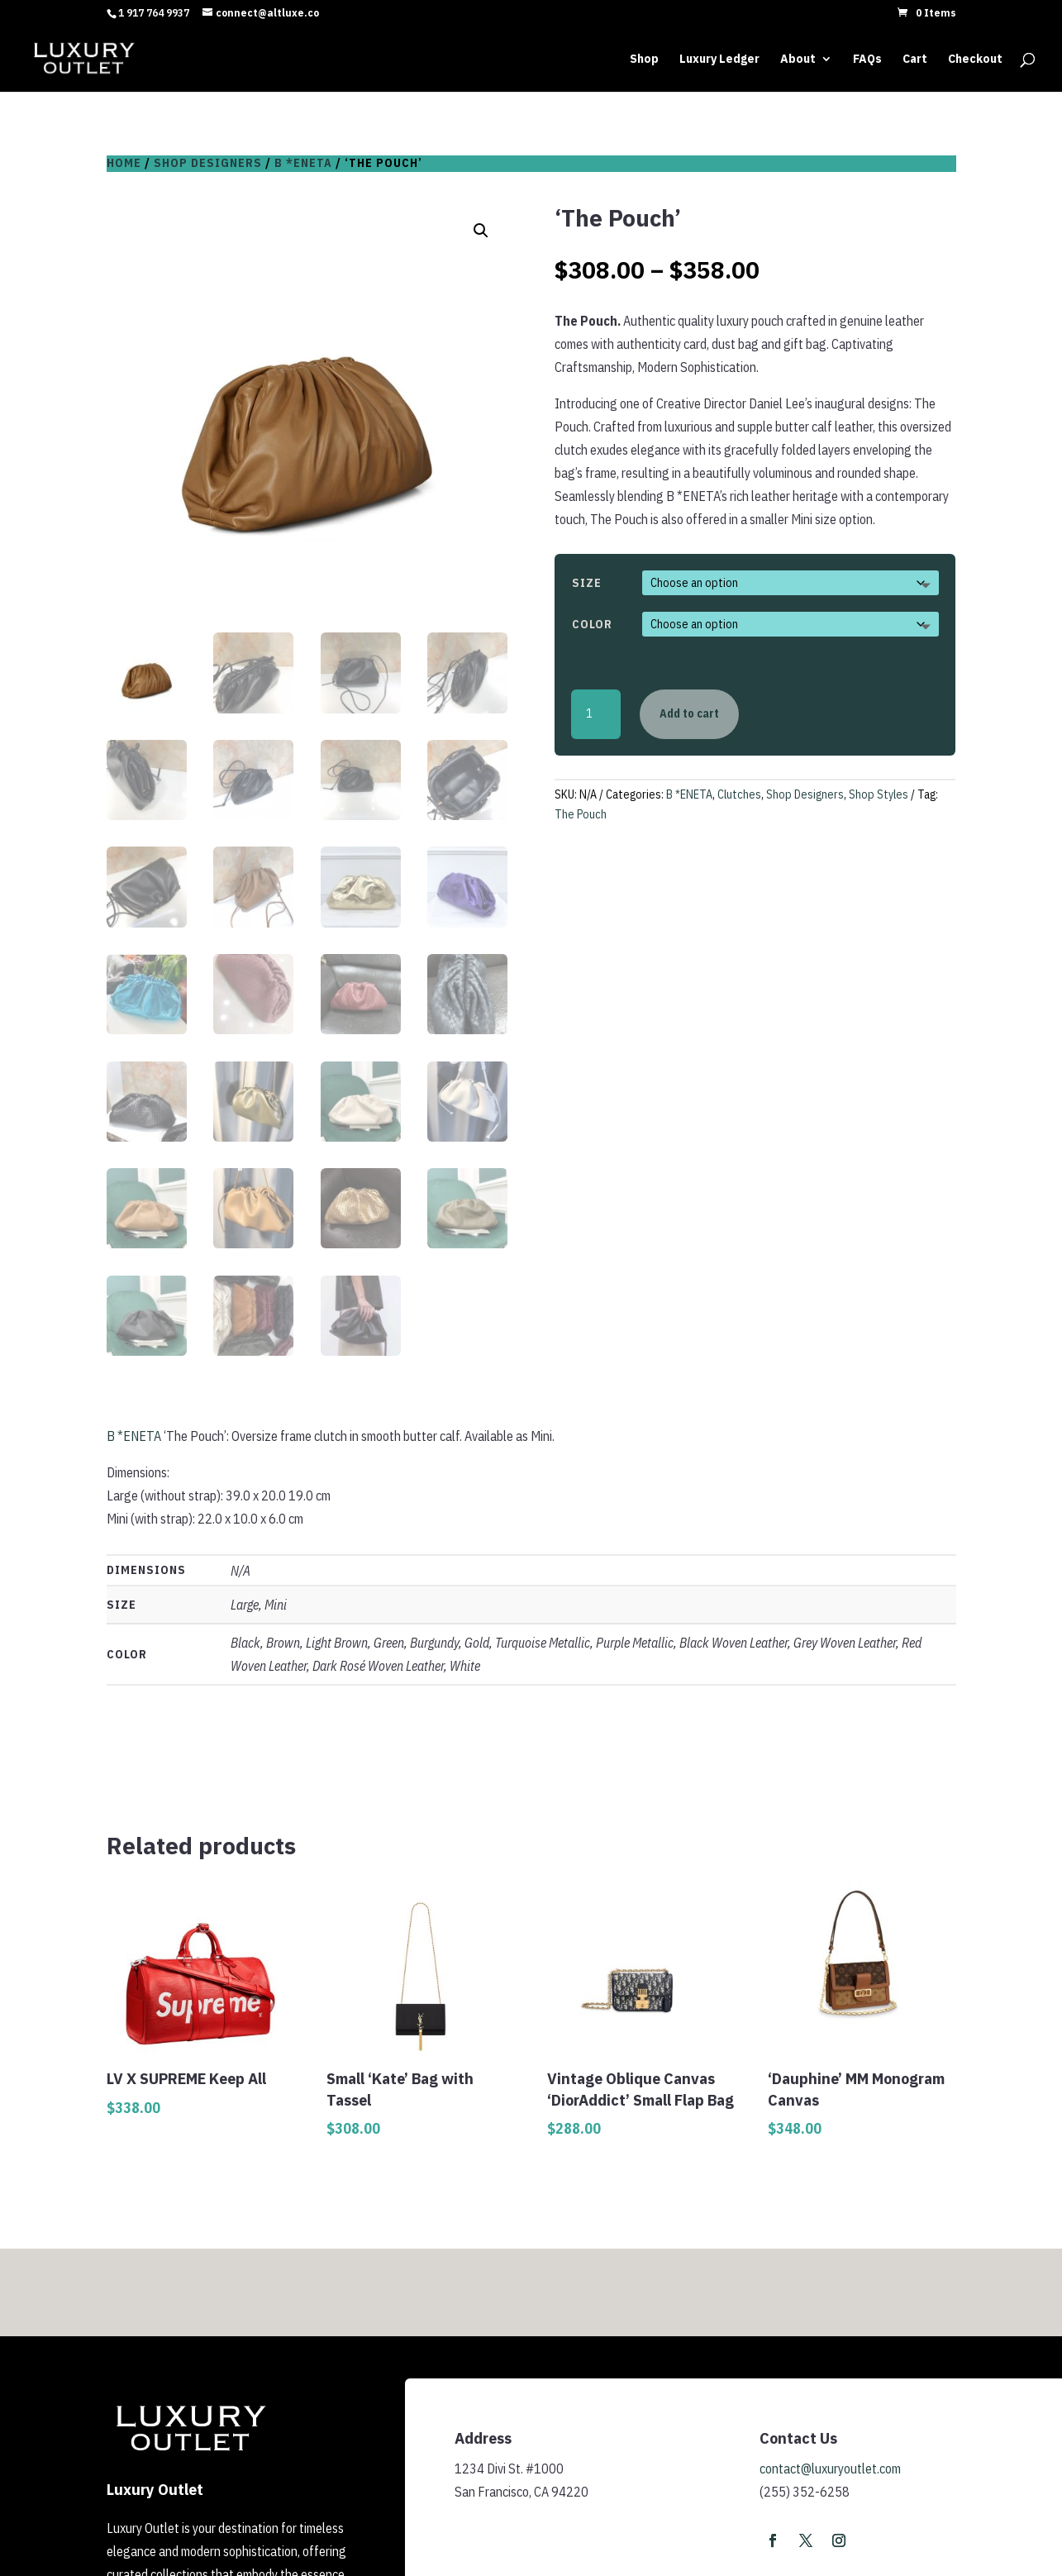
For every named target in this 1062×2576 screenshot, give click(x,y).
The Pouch (581, 814)
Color (592, 624)
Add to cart (689, 713)
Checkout (975, 58)
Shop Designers (208, 162)
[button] (481, 231)
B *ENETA (303, 162)
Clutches (739, 794)
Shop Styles (878, 794)
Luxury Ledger (719, 58)
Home (124, 162)
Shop (644, 58)
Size (587, 582)
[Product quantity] (596, 714)
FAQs (867, 58)
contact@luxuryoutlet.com (830, 2468)
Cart (914, 58)
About (798, 58)
